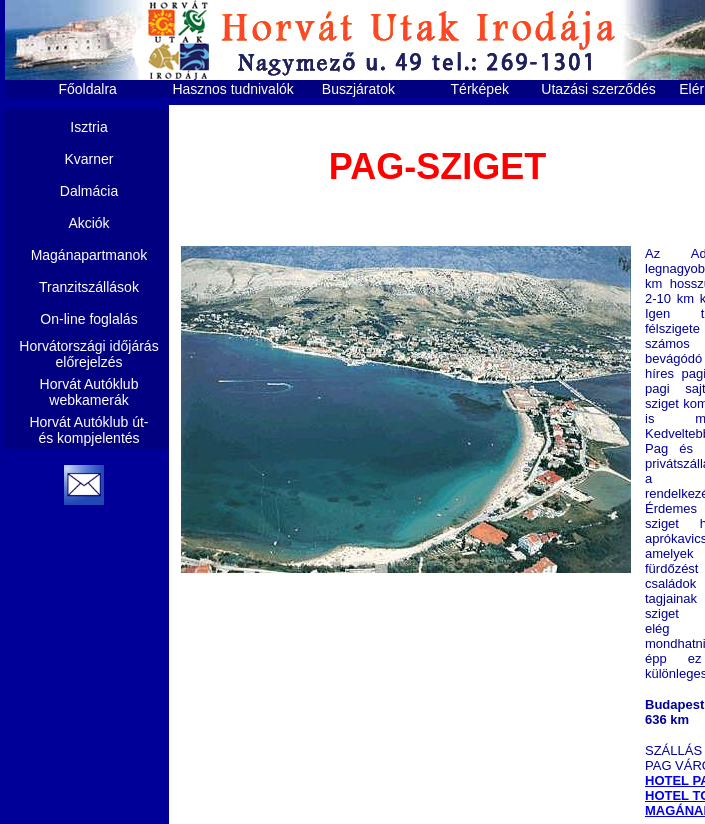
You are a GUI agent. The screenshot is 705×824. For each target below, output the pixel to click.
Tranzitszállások (89, 287)
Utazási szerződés (598, 89)
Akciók (88, 223)
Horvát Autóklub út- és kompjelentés (88, 430)
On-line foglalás (88, 319)
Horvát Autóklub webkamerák (89, 392)
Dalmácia (89, 191)
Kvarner (88, 159)
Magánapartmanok (89, 255)
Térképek (480, 89)
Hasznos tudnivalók (232, 89)
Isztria (88, 127)
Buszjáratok (358, 89)
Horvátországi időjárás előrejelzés (88, 354)
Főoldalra (88, 89)
